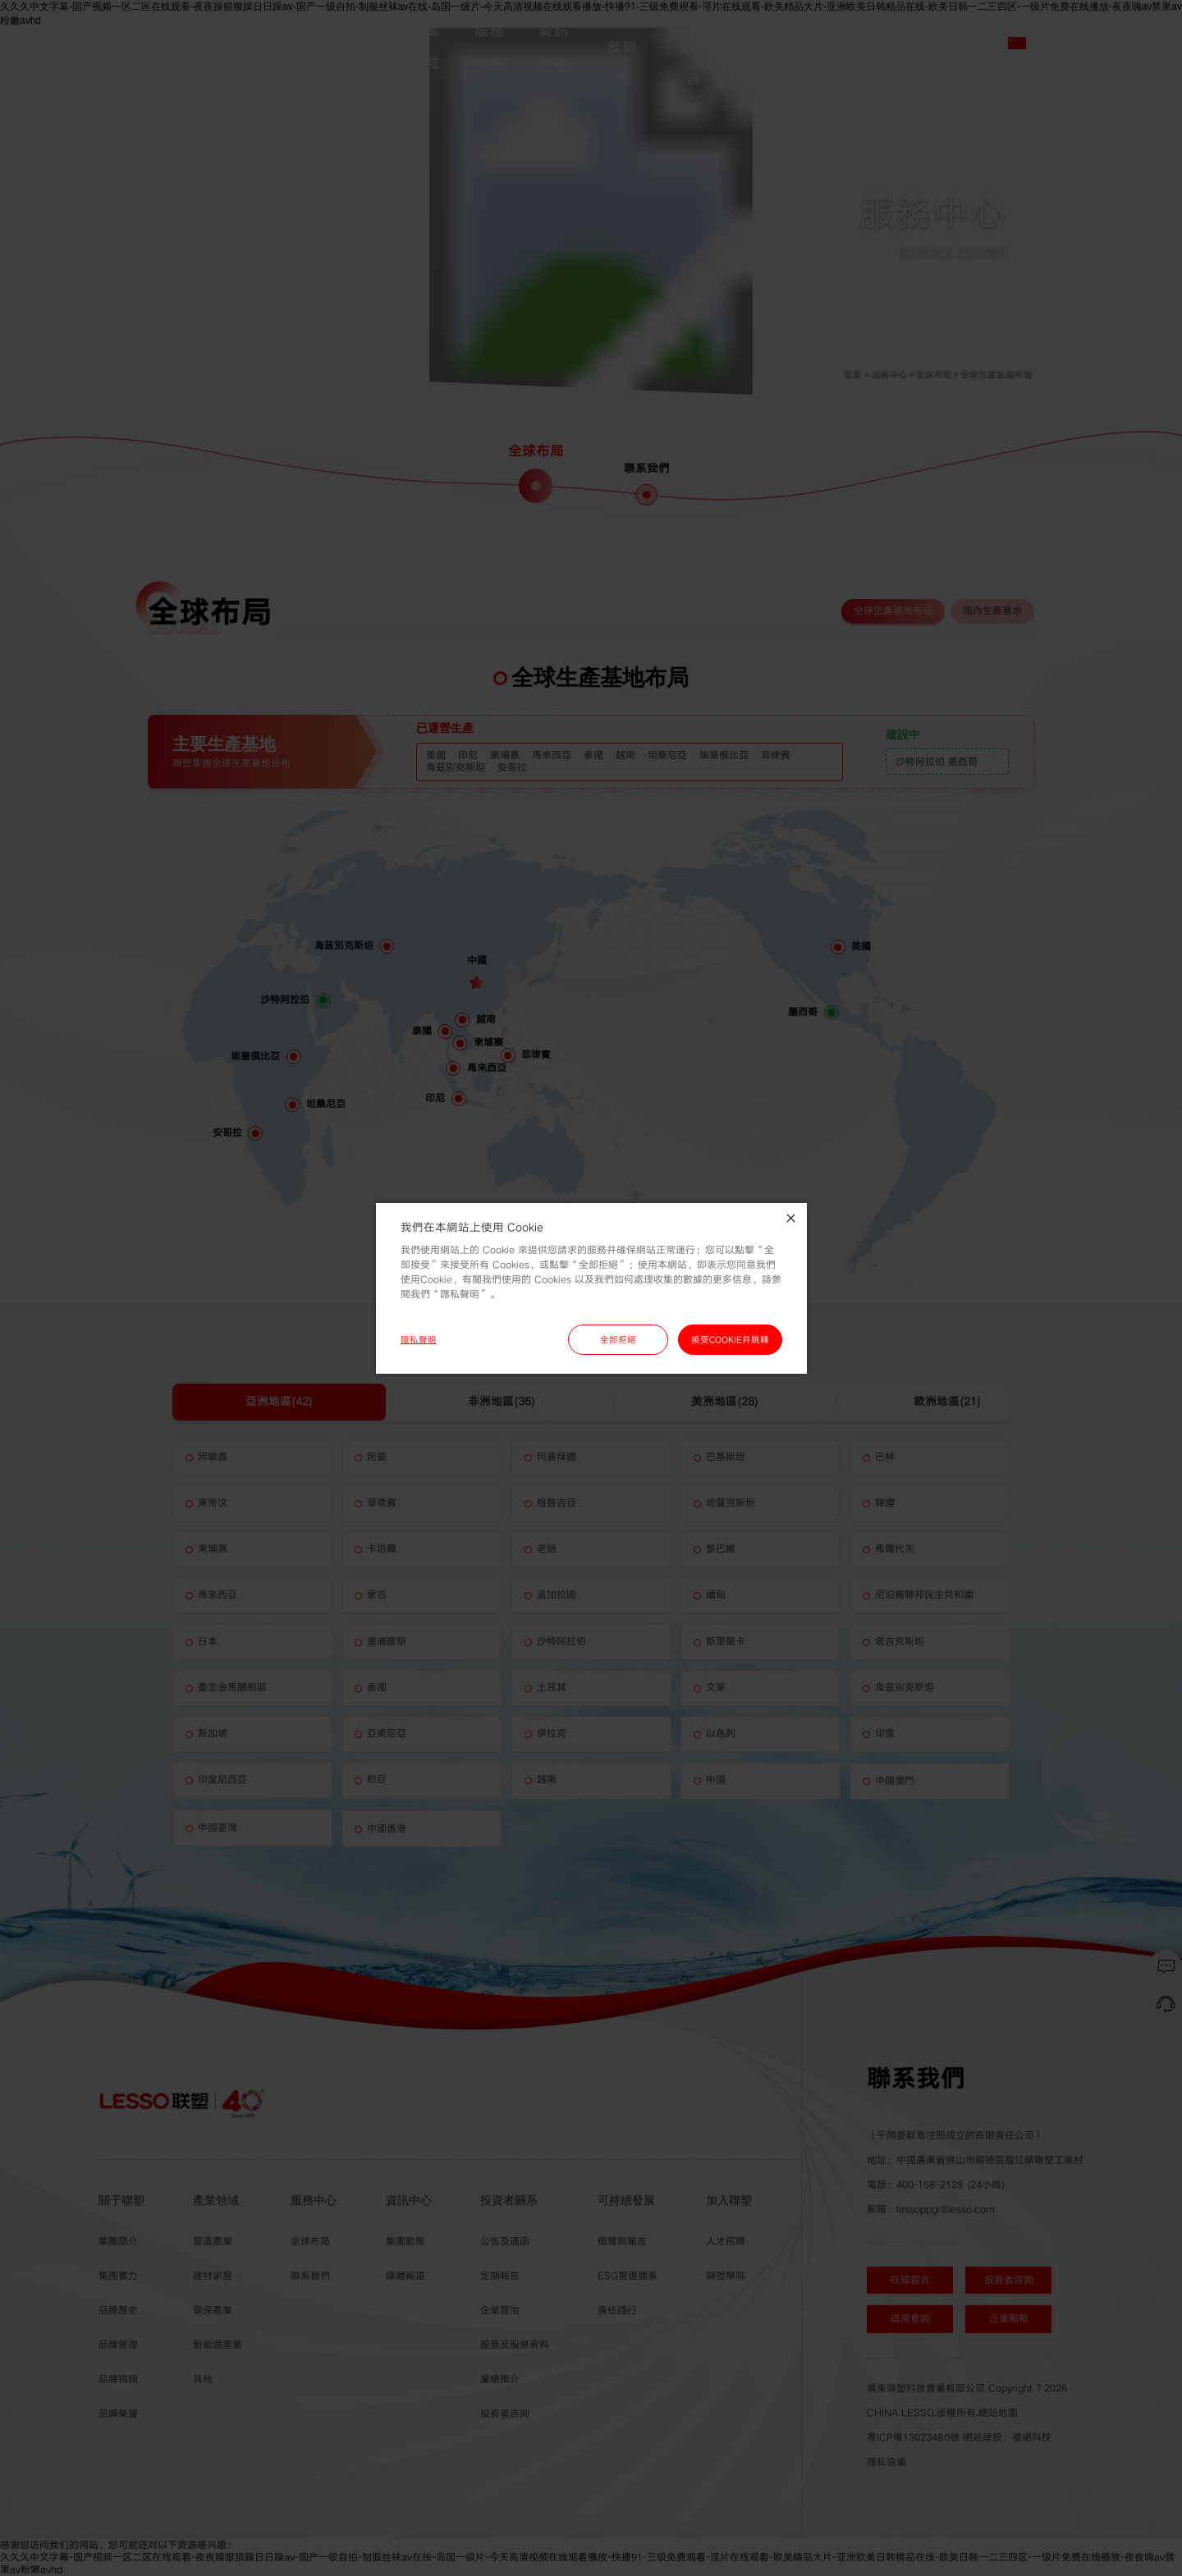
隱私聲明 (419, 1339)
